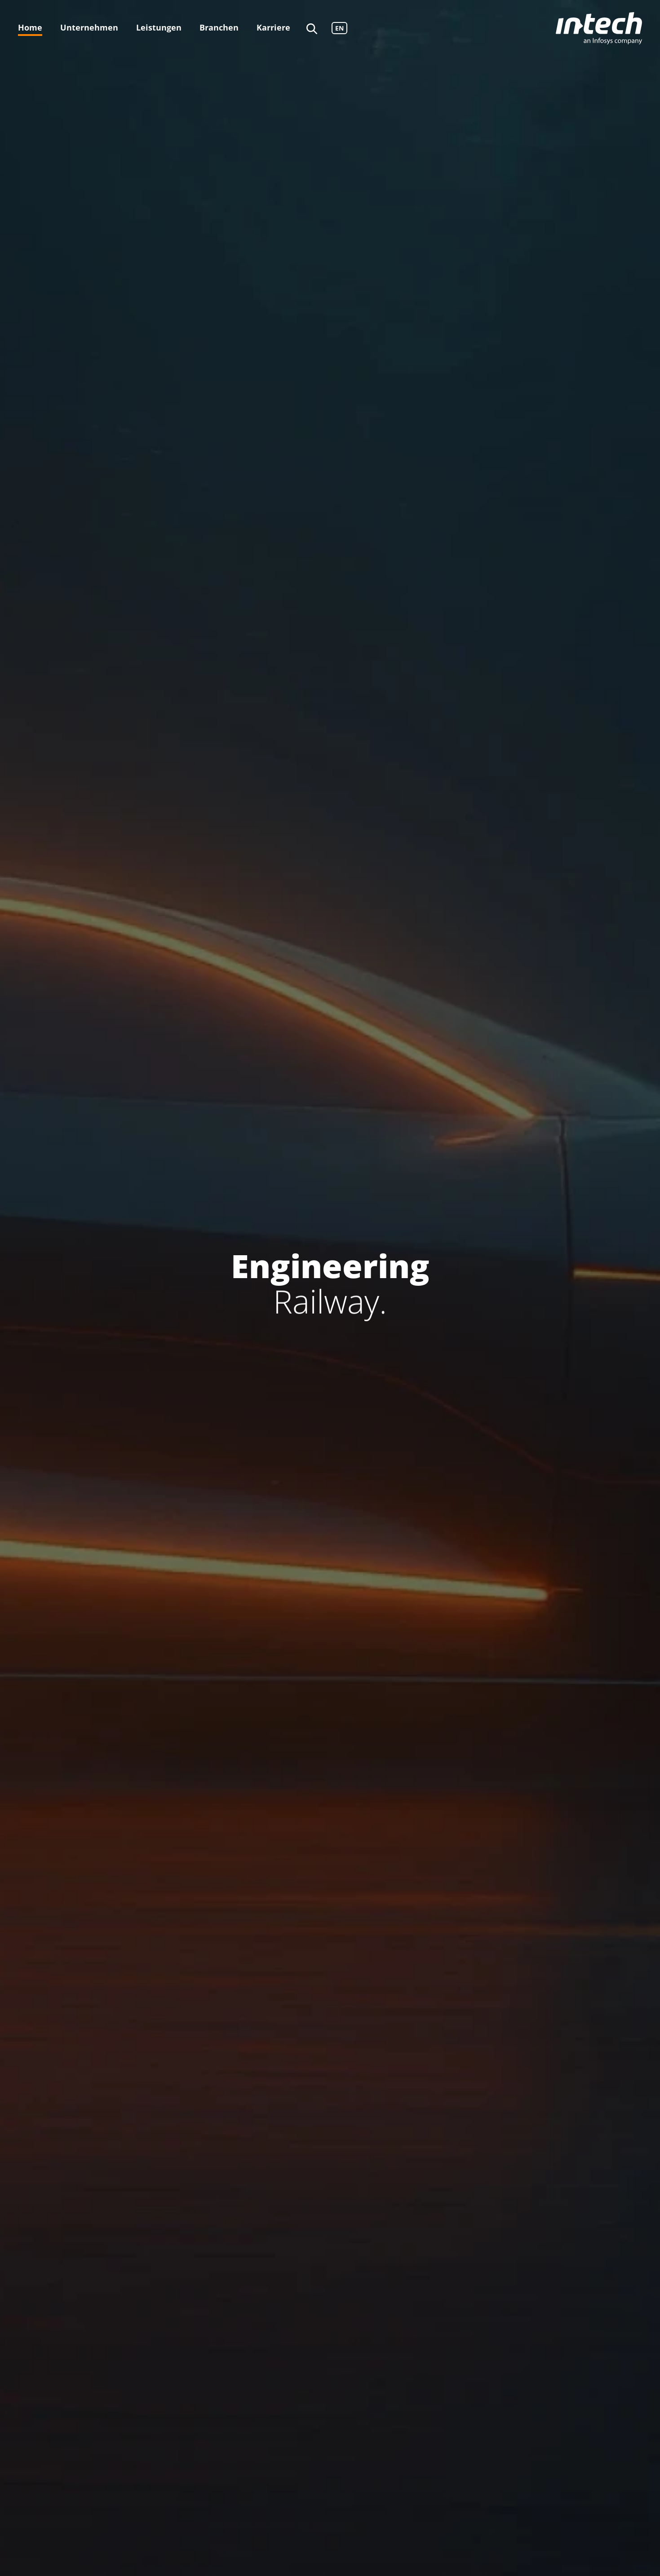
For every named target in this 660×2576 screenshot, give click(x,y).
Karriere (273, 27)
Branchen (219, 27)
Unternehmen (89, 27)
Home (30, 27)
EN (339, 28)
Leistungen (159, 27)
